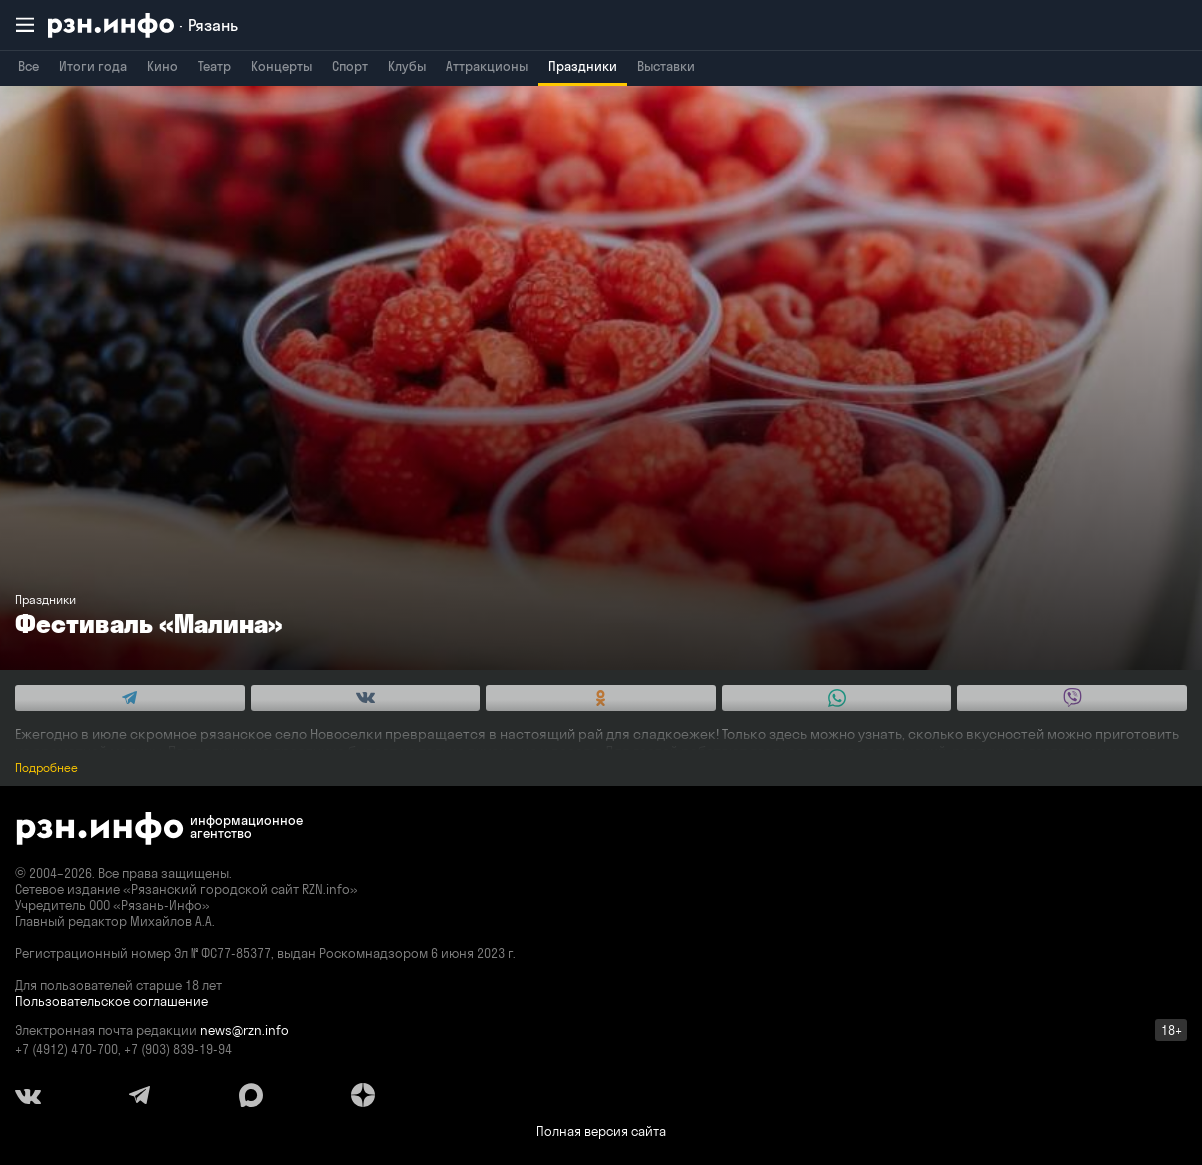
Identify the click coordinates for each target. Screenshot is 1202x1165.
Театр (214, 66)
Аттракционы (487, 66)
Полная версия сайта (601, 1131)
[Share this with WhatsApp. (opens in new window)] (837, 698)
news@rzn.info (244, 1030)
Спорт (350, 66)
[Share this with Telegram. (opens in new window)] (130, 698)
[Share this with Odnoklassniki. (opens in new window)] (601, 698)
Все (28, 66)
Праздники (582, 66)
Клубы (407, 66)
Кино (162, 66)
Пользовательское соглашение (111, 1001)
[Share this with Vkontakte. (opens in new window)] (366, 698)
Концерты (281, 66)
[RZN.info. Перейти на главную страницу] (143, 25)
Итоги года (93, 66)
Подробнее (46, 767)
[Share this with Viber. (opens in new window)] (1072, 698)
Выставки (666, 66)
